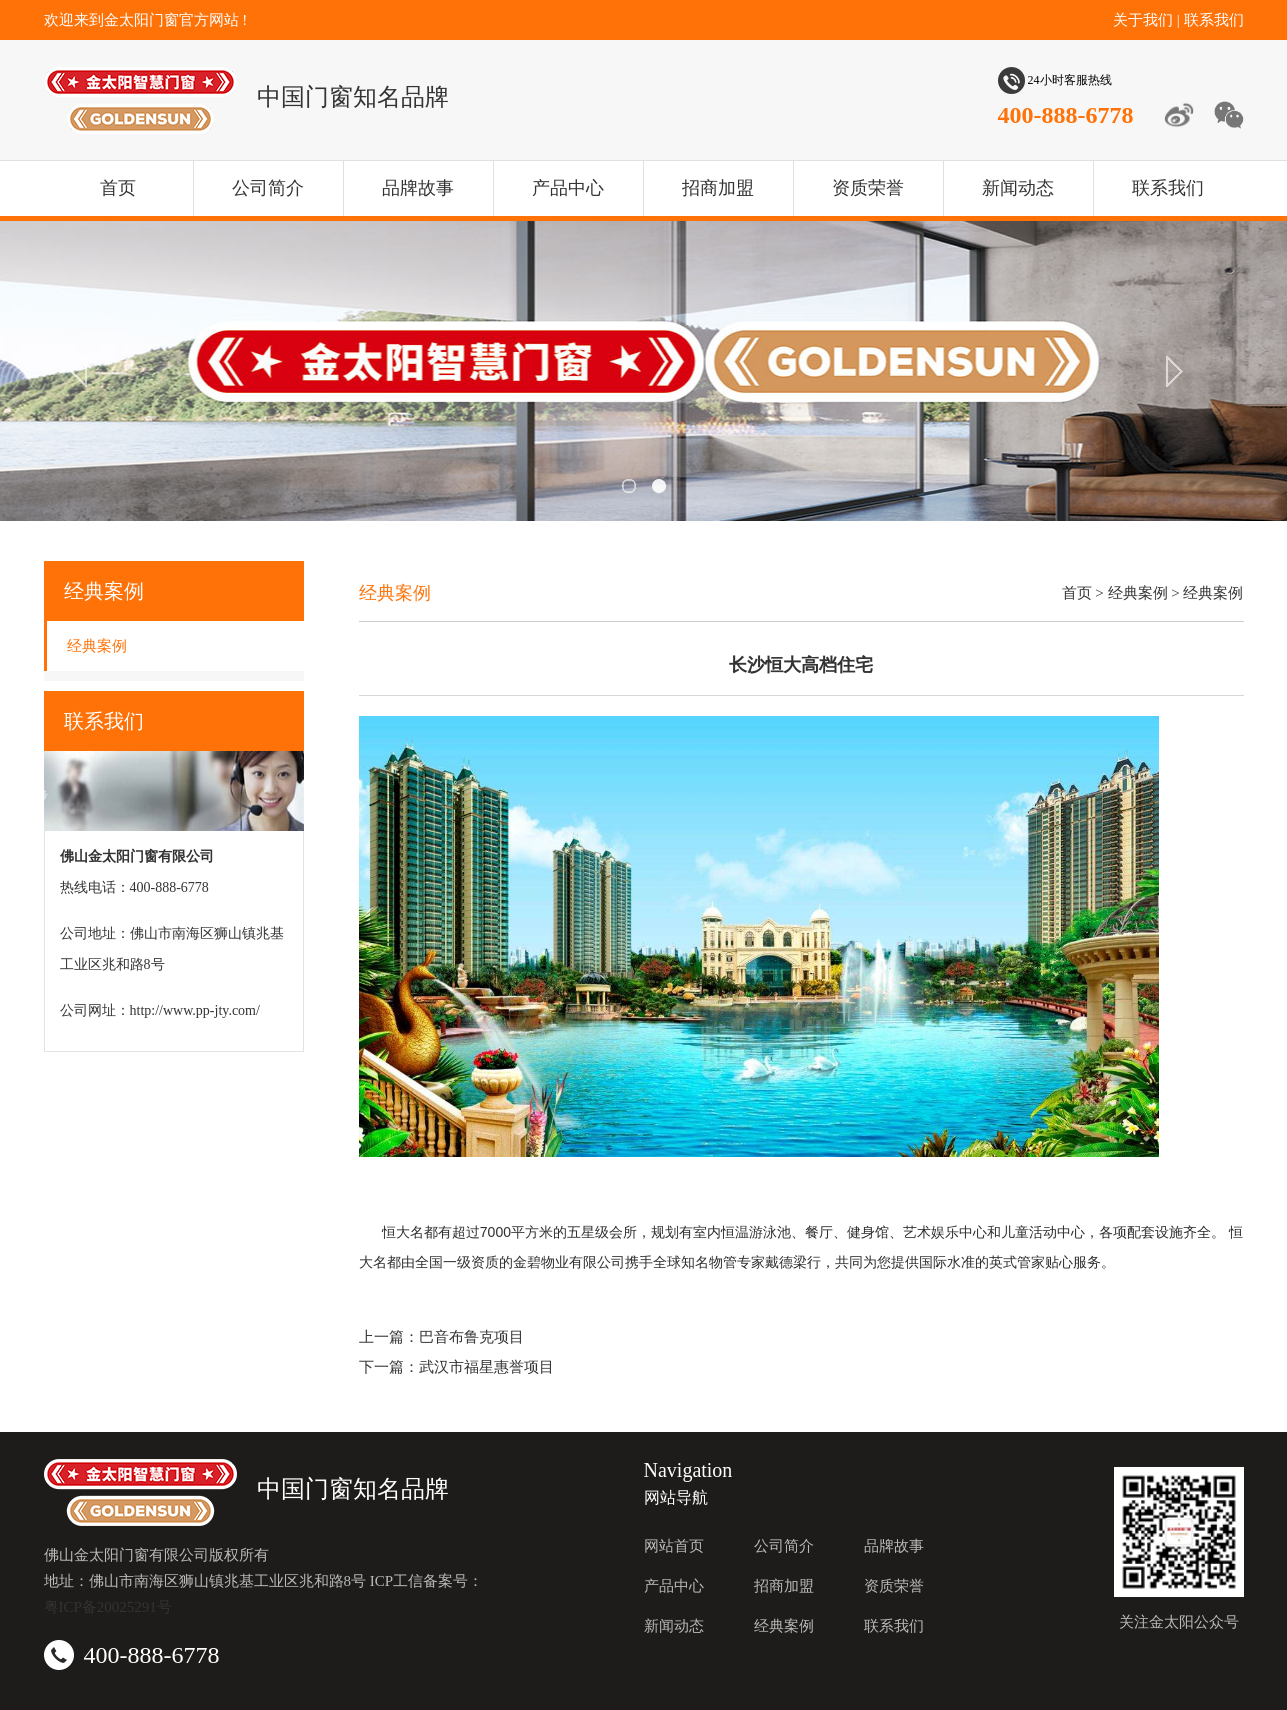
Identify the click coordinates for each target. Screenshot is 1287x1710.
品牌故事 (418, 188)
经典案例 (97, 646)
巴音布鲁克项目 (471, 1337)
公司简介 (268, 188)
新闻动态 (1018, 188)
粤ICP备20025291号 (108, 1607)
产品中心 (568, 188)
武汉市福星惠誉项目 (486, 1367)
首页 (118, 188)
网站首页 (674, 1546)
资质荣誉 (868, 188)
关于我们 (1143, 20)
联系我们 (1214, 20)
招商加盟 (718, 188)
